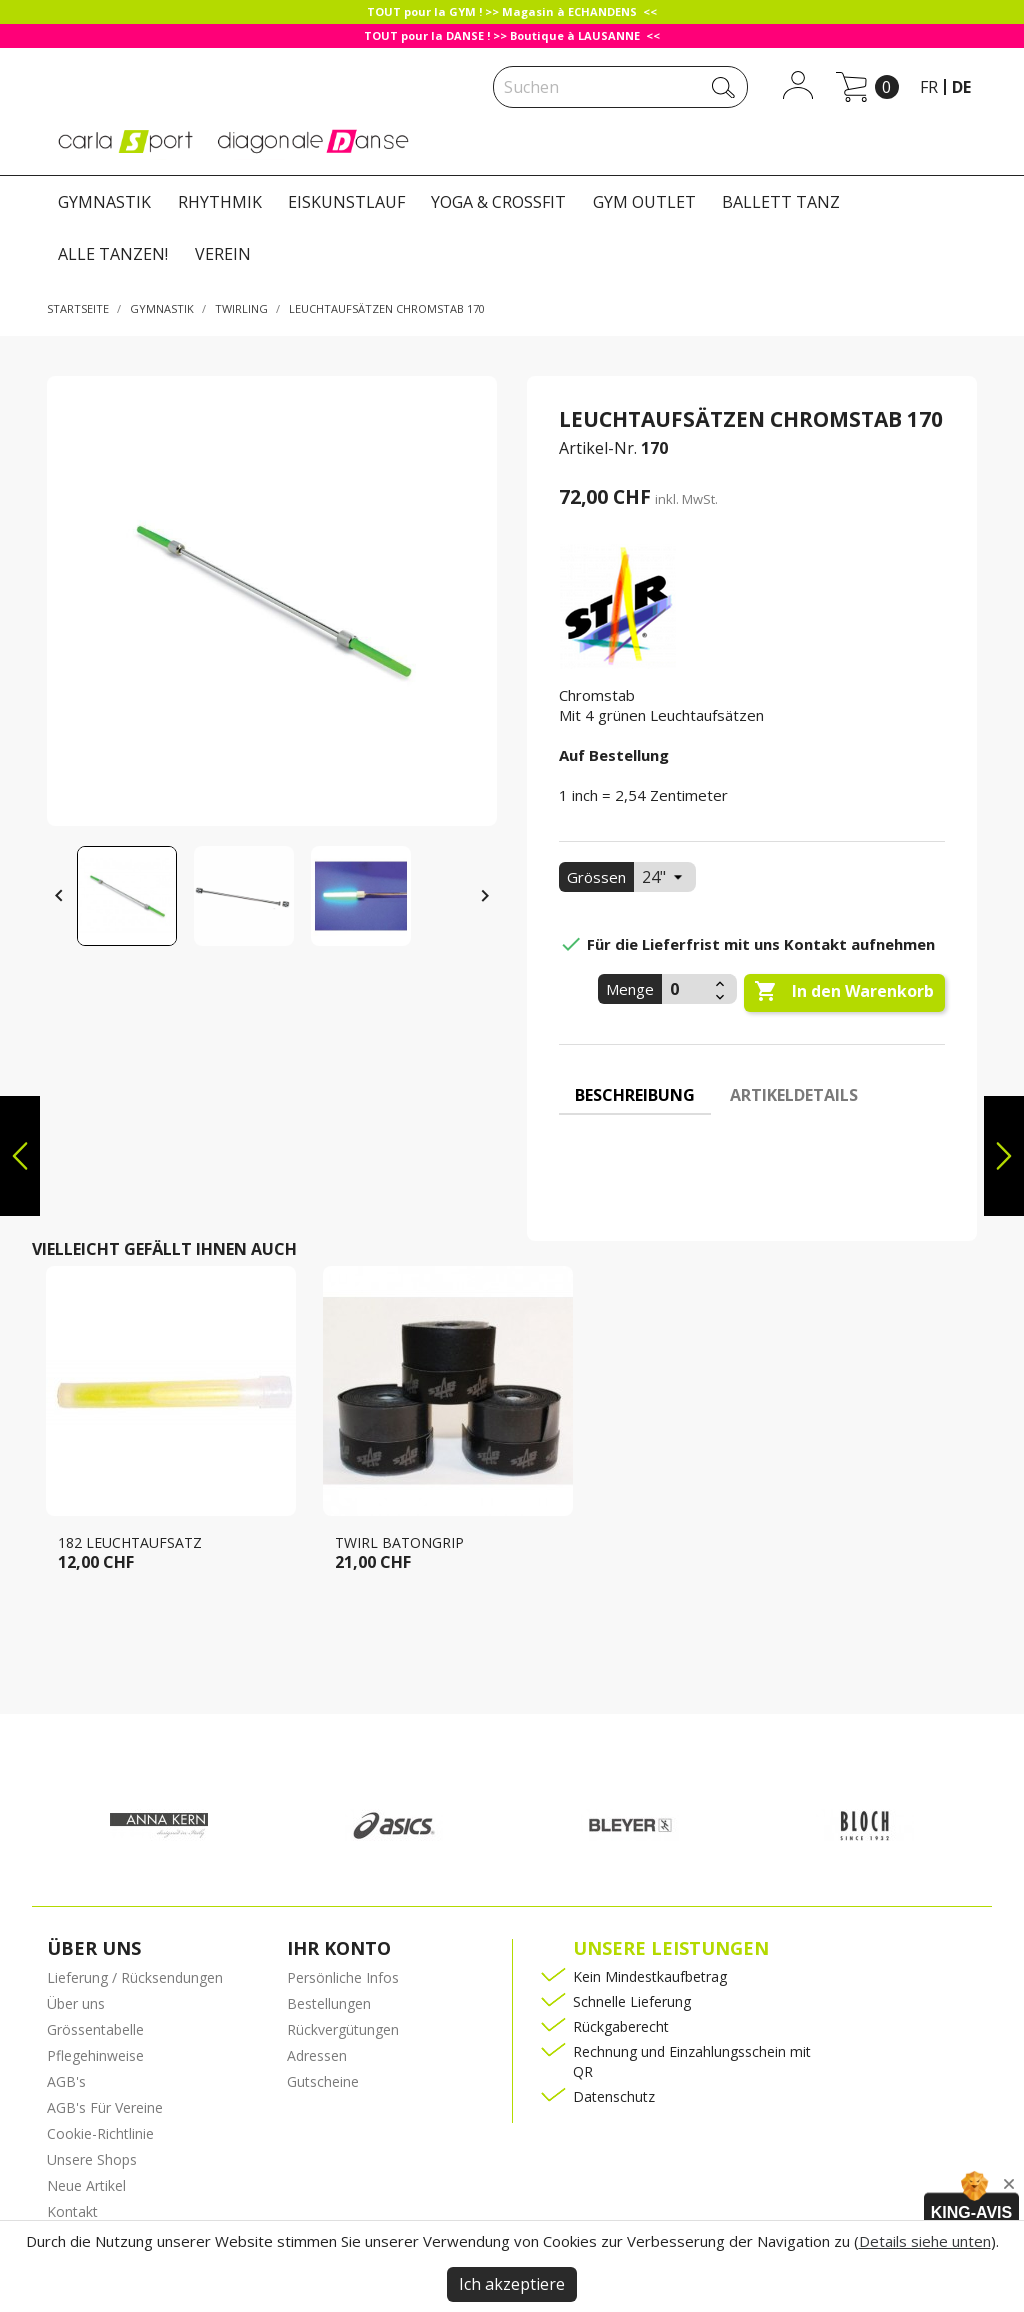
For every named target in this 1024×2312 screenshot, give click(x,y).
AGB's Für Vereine (105, 2107)
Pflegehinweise (95, 2055)
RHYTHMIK (220, 202)
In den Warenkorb (844, 992)
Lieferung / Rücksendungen (135, 1977)
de (961, 87)
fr (929, 87)
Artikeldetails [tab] (794, 1095)
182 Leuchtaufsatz (130, 1542)
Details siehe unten (925, 2241)
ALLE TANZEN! (113, 254)
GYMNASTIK (104, 202)
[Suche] (620, 87)
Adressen (317, 2055)
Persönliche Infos (343, 1977)
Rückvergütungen (343, 2029)
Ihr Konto (339, 1948)
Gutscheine (323, 2081)
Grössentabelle (95, 2029)
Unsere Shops (92, 2159)
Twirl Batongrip (399, 1542)
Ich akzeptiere (512, 2284)
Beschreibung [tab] (635, 1095)
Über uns (76, 2003)
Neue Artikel (86, 2185)
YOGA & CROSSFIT (498, 202)
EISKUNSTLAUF (346, 202)
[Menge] (686, 989)
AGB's (66, 2081)
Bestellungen (329, 2003)
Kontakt (72, 2211)
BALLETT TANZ (781, 202)
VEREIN (223, 254)
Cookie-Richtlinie (100, 2133)
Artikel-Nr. (598, 448)
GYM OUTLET (644, 202)
